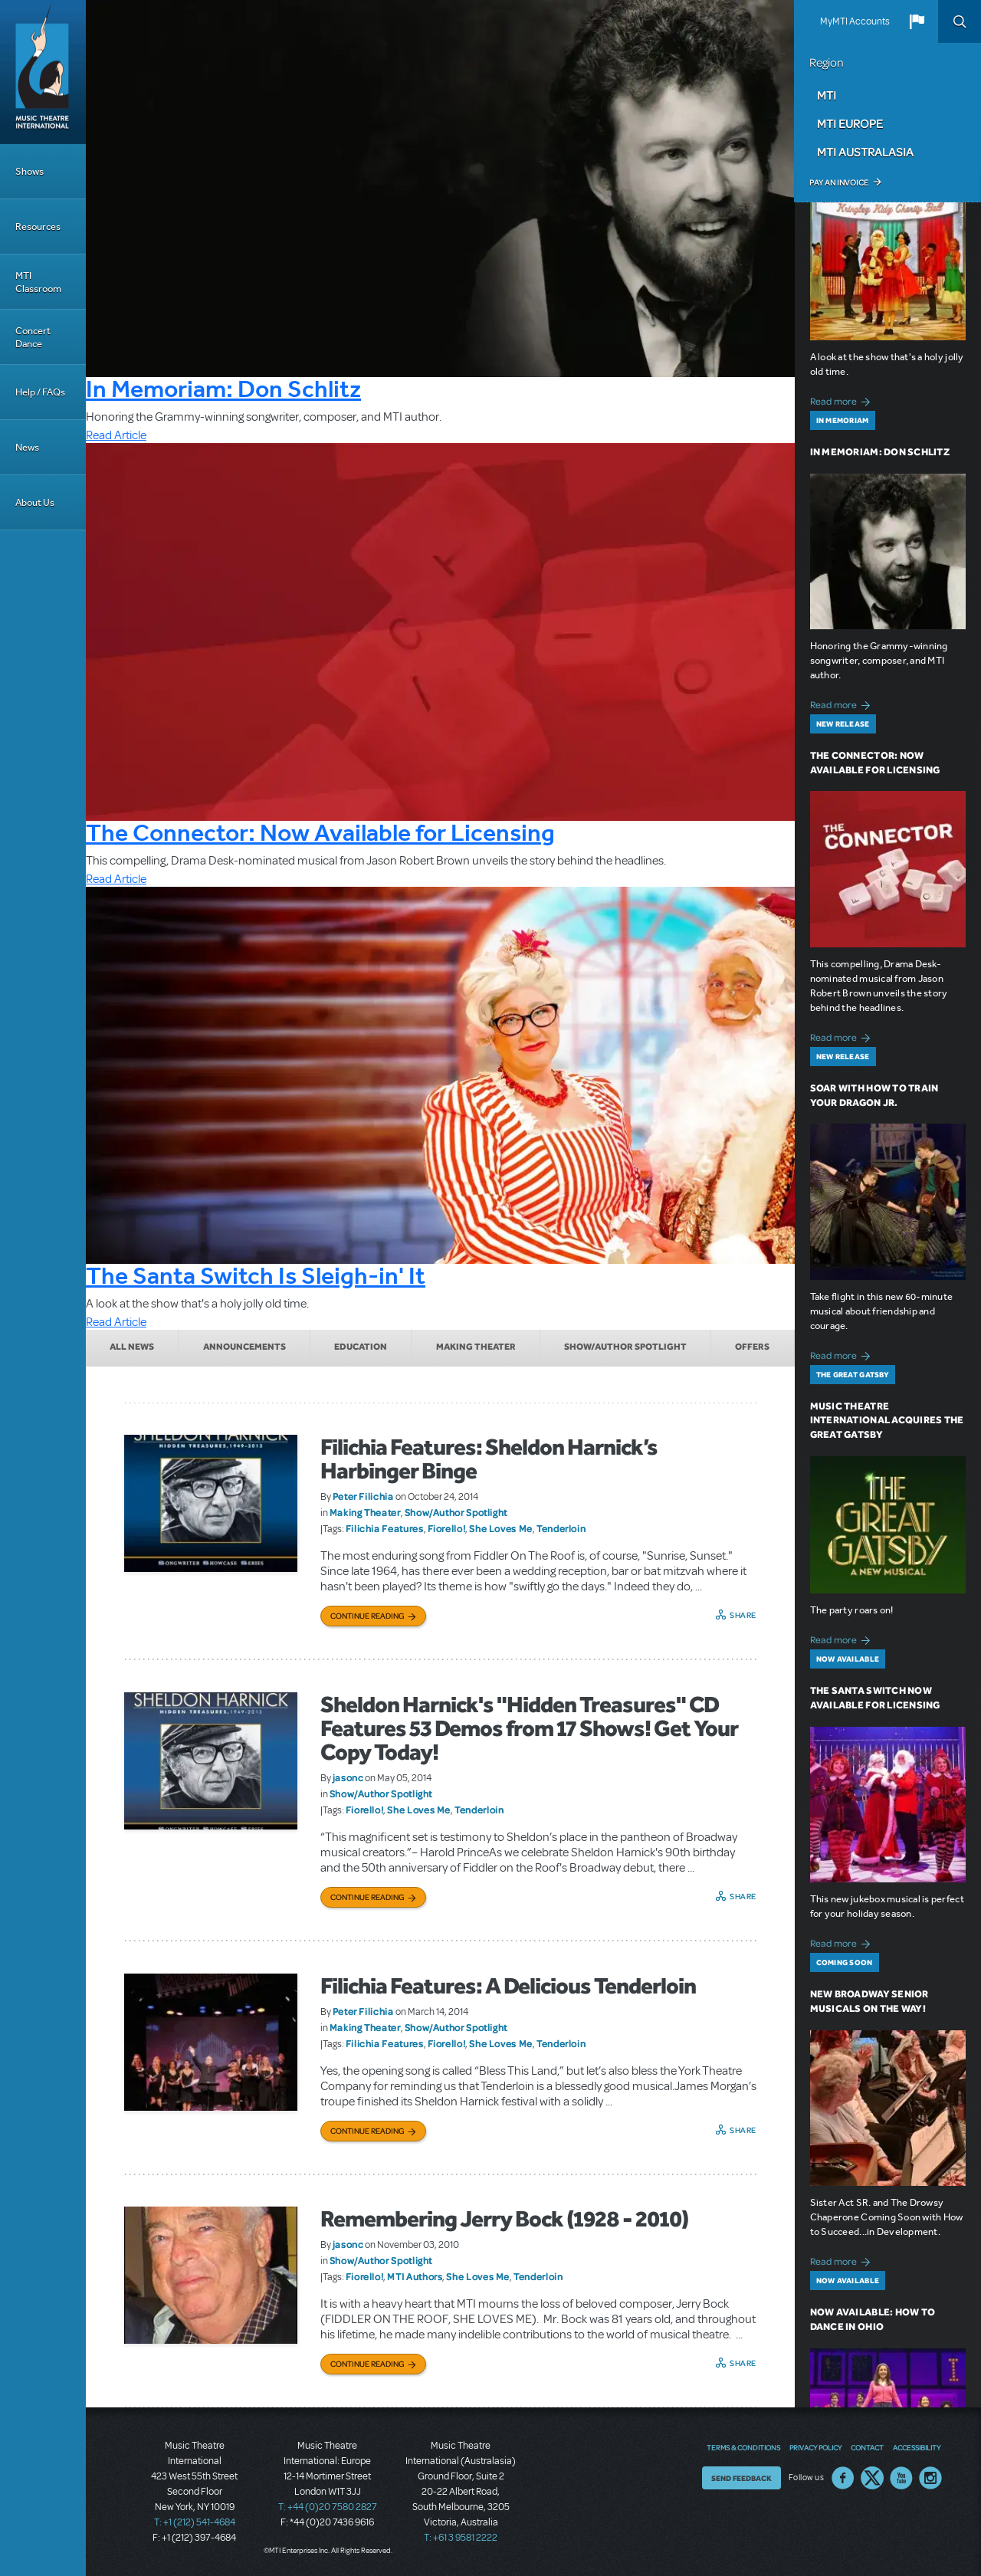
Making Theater (476, 1346)
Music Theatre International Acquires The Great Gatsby (887, 1420)
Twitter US (872, 2477)
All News (132, 1346)
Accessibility (916, 2447)
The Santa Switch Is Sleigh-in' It (255, 1275)
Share (743, 1615)
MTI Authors (414, 2276)
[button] (916, 21)
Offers (752, 1346)
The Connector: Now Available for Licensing (320, 832)
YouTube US (901, 2477)
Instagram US (930, 2477)
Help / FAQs (40, 392)
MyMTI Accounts (855, 21)
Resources (38, 226)
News (27, 447)
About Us (34, 502)
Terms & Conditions (743, 2447)
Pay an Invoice (838, 182)
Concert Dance (33, 337)
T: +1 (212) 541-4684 (194, 2522)
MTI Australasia (865, 151)
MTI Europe (850, 123)
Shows (29, 171)
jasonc (348, 1777)
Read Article (116, 435)
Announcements (244, 1346)
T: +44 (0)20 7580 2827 (327, 2507)
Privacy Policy (815, 2447)
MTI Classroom (38, 282)
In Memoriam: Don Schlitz (223, 388)
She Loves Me (501, 1528)
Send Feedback (741, 2477)
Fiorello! (447, 1528)
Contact (867, 2447)
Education (360, 1346)
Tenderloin (561, 1528)
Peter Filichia (363, 1496)
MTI (826, 95)
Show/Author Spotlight (625, 1346)
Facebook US (843, 2477)
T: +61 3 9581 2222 (460, 2538)
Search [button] (959, 21)
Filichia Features (385, 1528)
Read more (842, 399)
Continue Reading (367, 1615)
